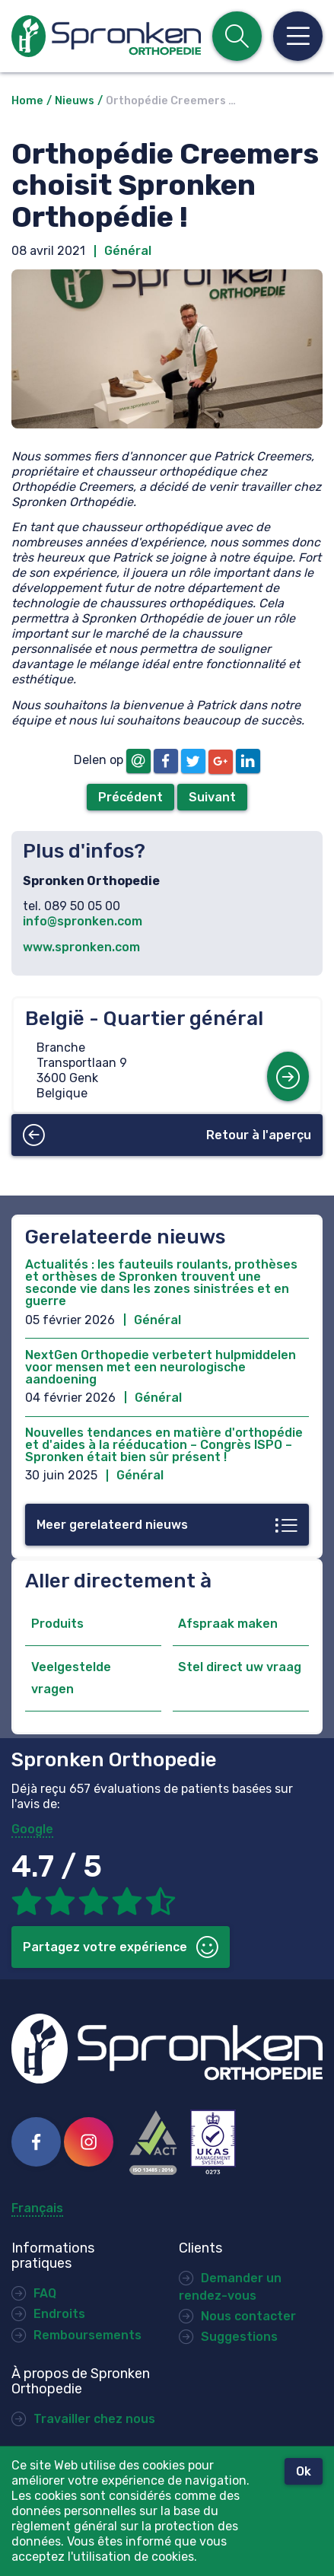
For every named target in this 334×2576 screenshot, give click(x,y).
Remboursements (87, 2335)
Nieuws (74, 100)
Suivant (212, 797)
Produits (57, 1623)
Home (27, 100)
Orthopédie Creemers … (171, 100)
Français (37, 2208)
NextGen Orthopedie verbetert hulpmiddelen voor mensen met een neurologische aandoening (160, 1367)
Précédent (130, 797)
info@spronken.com (82, 921)
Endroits (59, 2314)
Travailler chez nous (94, 2419)
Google (32, 1829)
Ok (303, 2471)
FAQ (44, 2293)
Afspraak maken (228, 1623)
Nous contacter (248, 2316)
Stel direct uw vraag (239, 1667)
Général (127, 251)
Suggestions (239, 2336)
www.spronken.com (81, 947)
